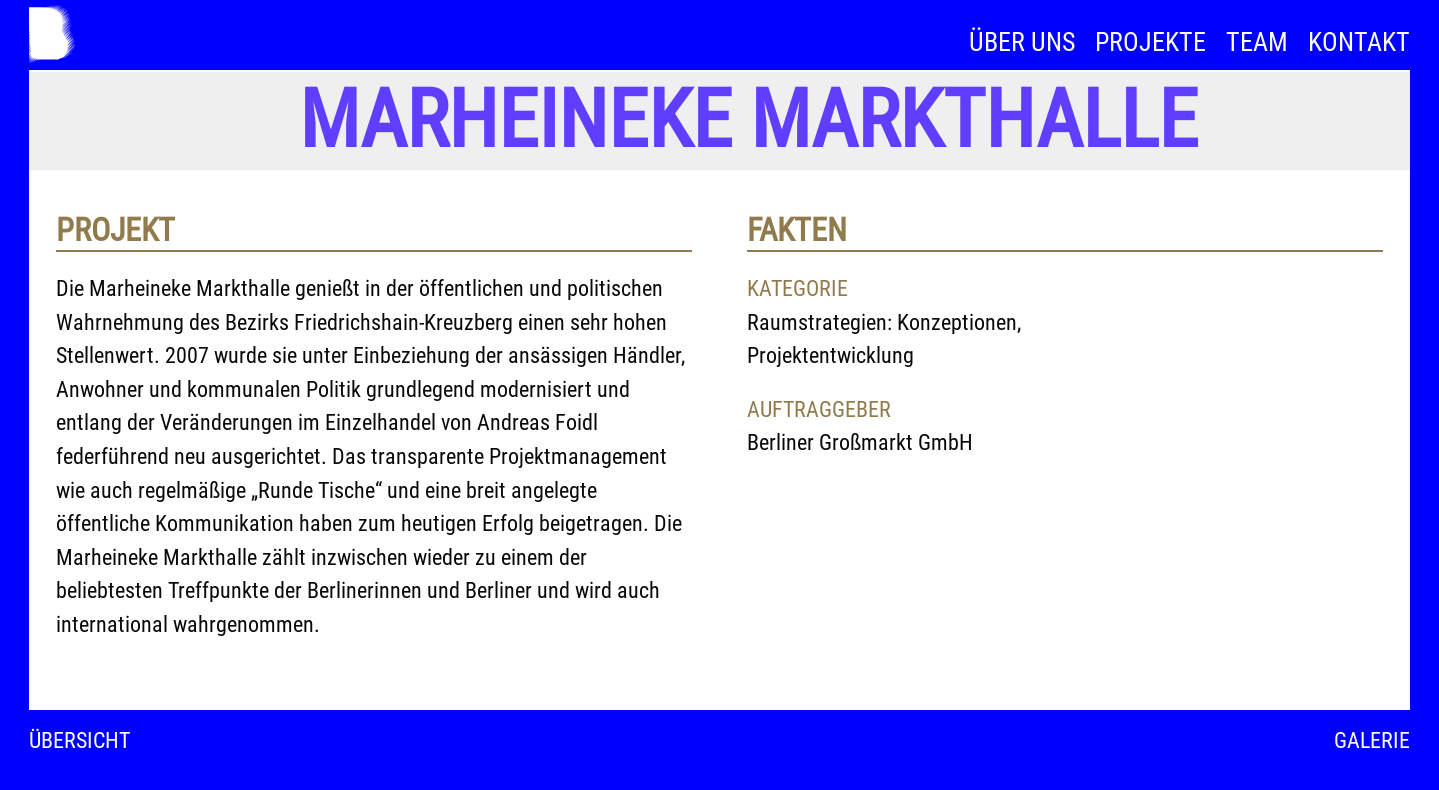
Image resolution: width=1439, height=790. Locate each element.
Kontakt (1359, 42)
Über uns (1022, 42)
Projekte (1150, 42)
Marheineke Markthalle (748, 120)
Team (1257, 42)
